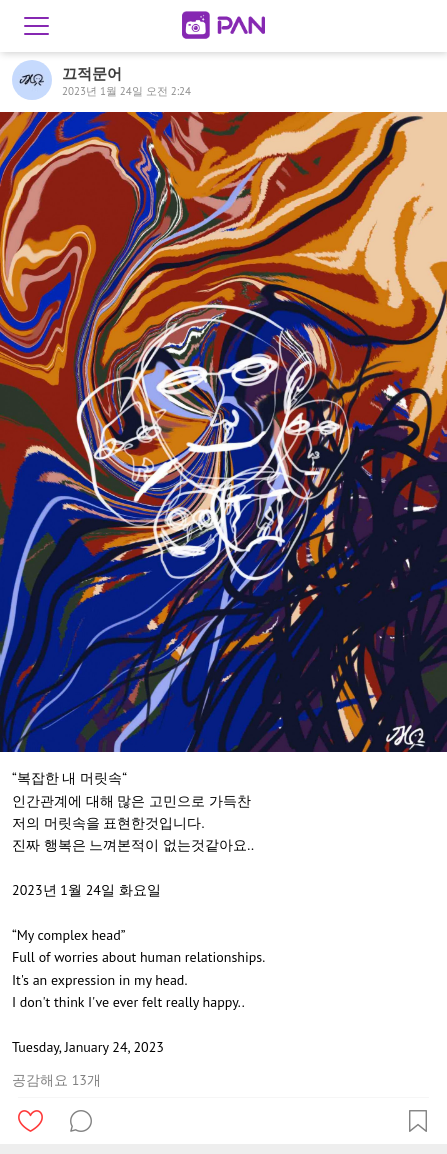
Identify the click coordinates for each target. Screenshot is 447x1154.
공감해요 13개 (56, 1080)
